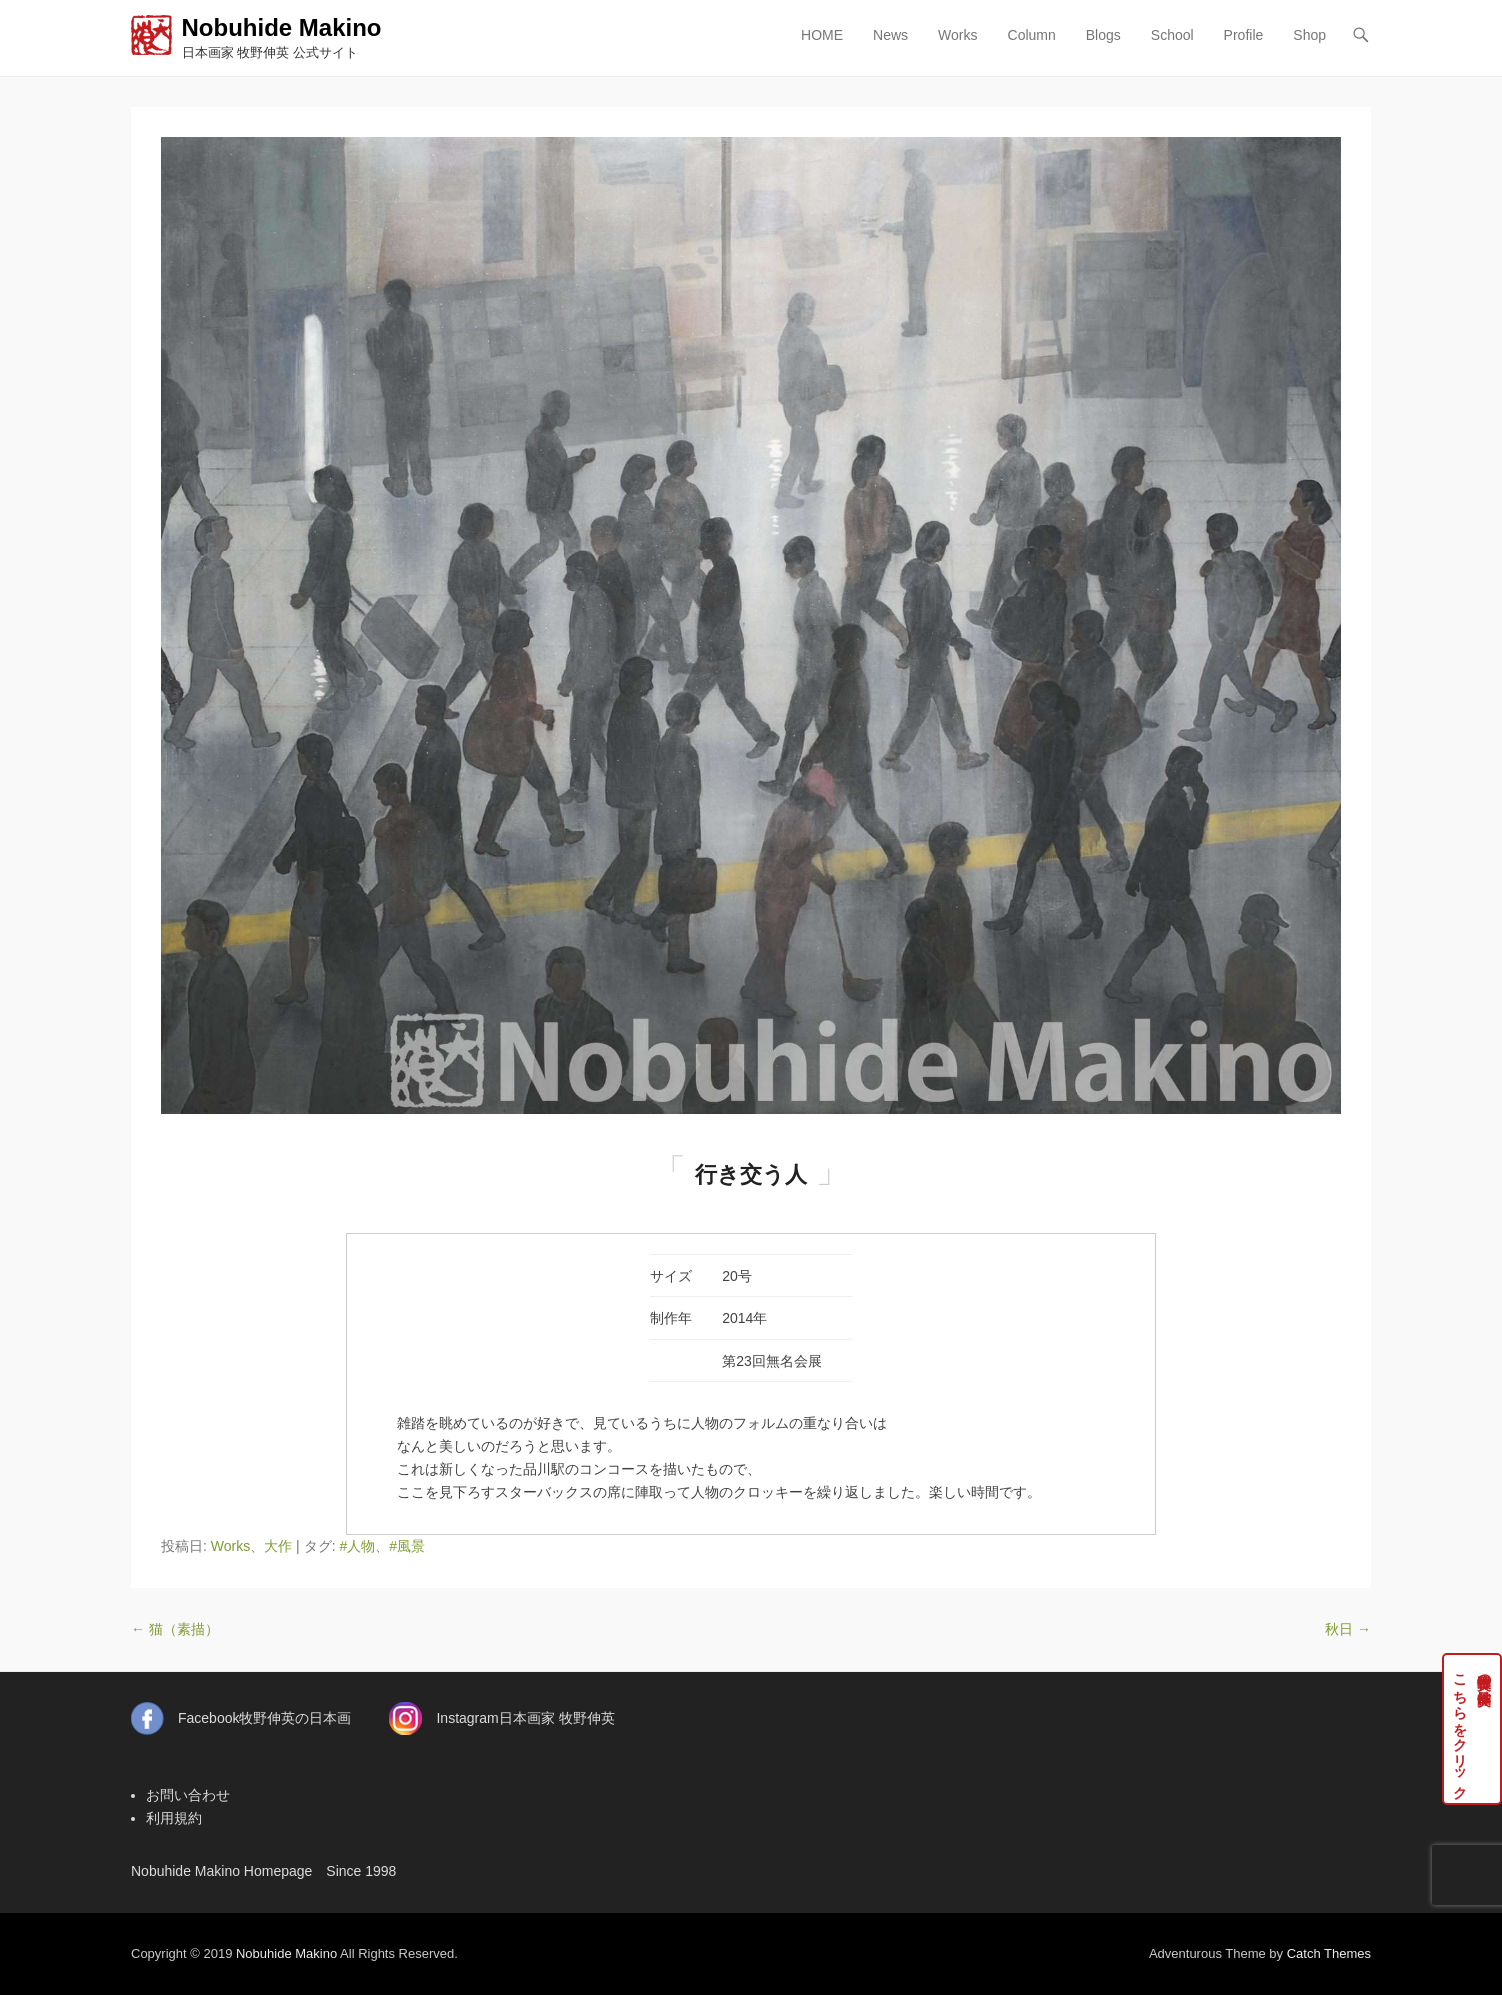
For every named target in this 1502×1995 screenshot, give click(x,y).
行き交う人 (751, 1174)
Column (1032, 35)
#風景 (407, 1546)
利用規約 (174, 1818)
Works (957, 35)
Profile (1244, 35)
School (1172, 35)
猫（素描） (175, 1629)
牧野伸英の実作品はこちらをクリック (1472, 1729)
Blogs (1103, 35)
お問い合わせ (188, 1795)
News (890, 35)
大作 (278, 1546)
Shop (1309, 35)
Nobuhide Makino (282, 27)
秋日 (1348, 1629)
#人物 (357, 1546)
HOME (822, 35)
